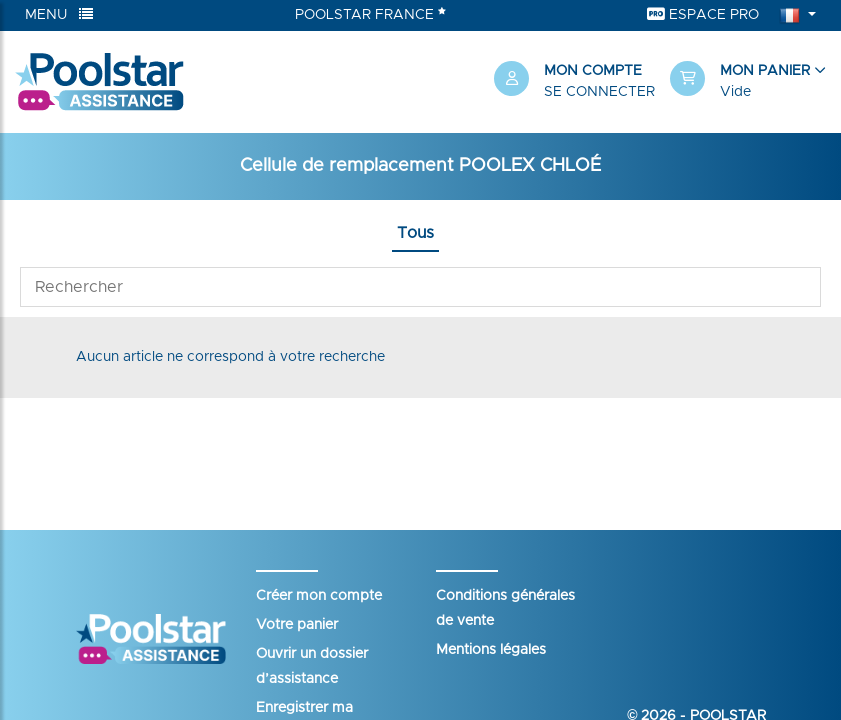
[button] (748, 82)
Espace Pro (703, 14)
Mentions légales (491, 650)
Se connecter (599, 92)
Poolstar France (370, 14)
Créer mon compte (319, 596)
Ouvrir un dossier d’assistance (312, 666)
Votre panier (297, 625)
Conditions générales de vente (505, 608)
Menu (59, 14)
